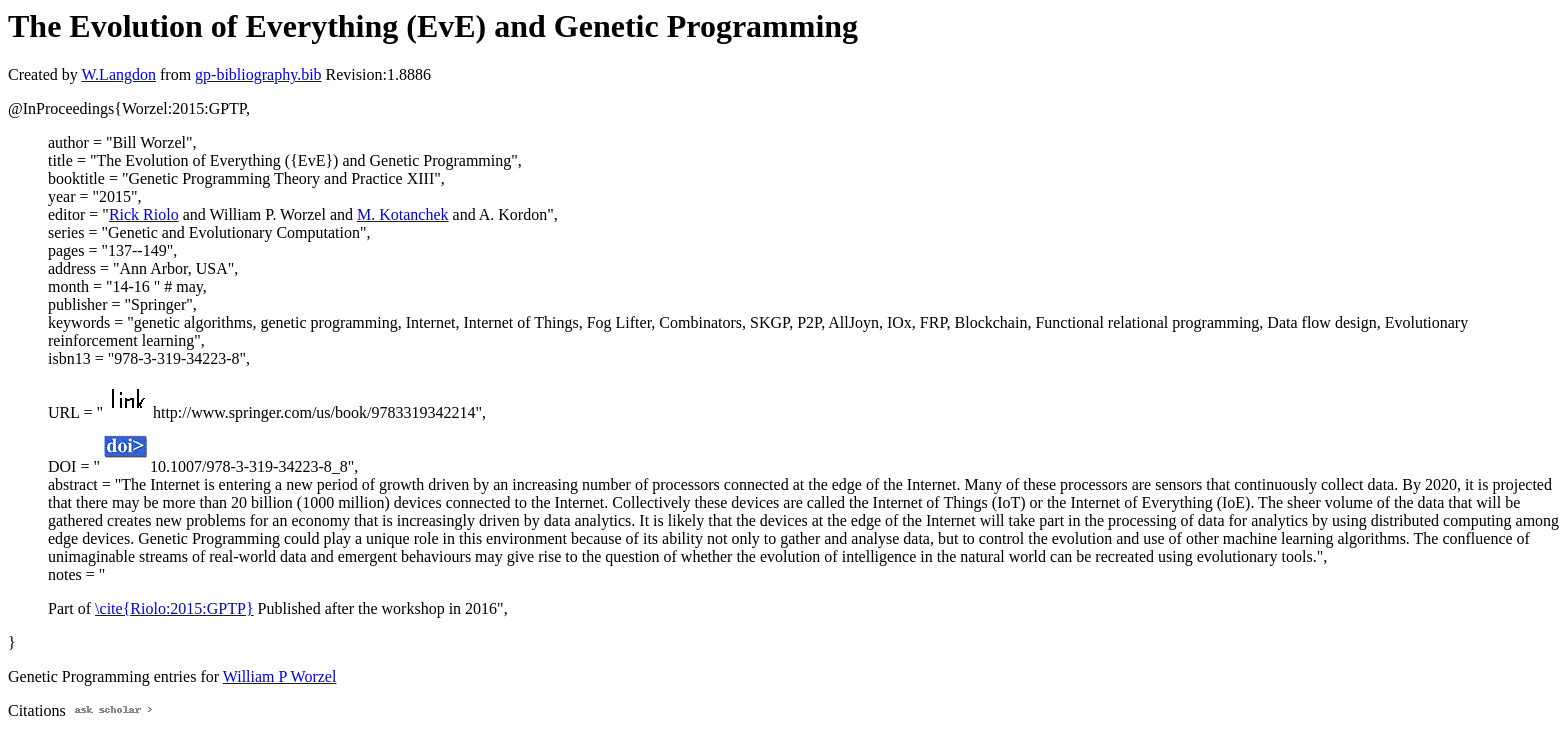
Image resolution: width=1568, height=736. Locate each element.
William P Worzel (280, 676)
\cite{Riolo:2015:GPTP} (174, 608)
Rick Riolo (144, 214)
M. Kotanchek (403, 214)
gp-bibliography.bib (258, 74)
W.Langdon (118, 74)
